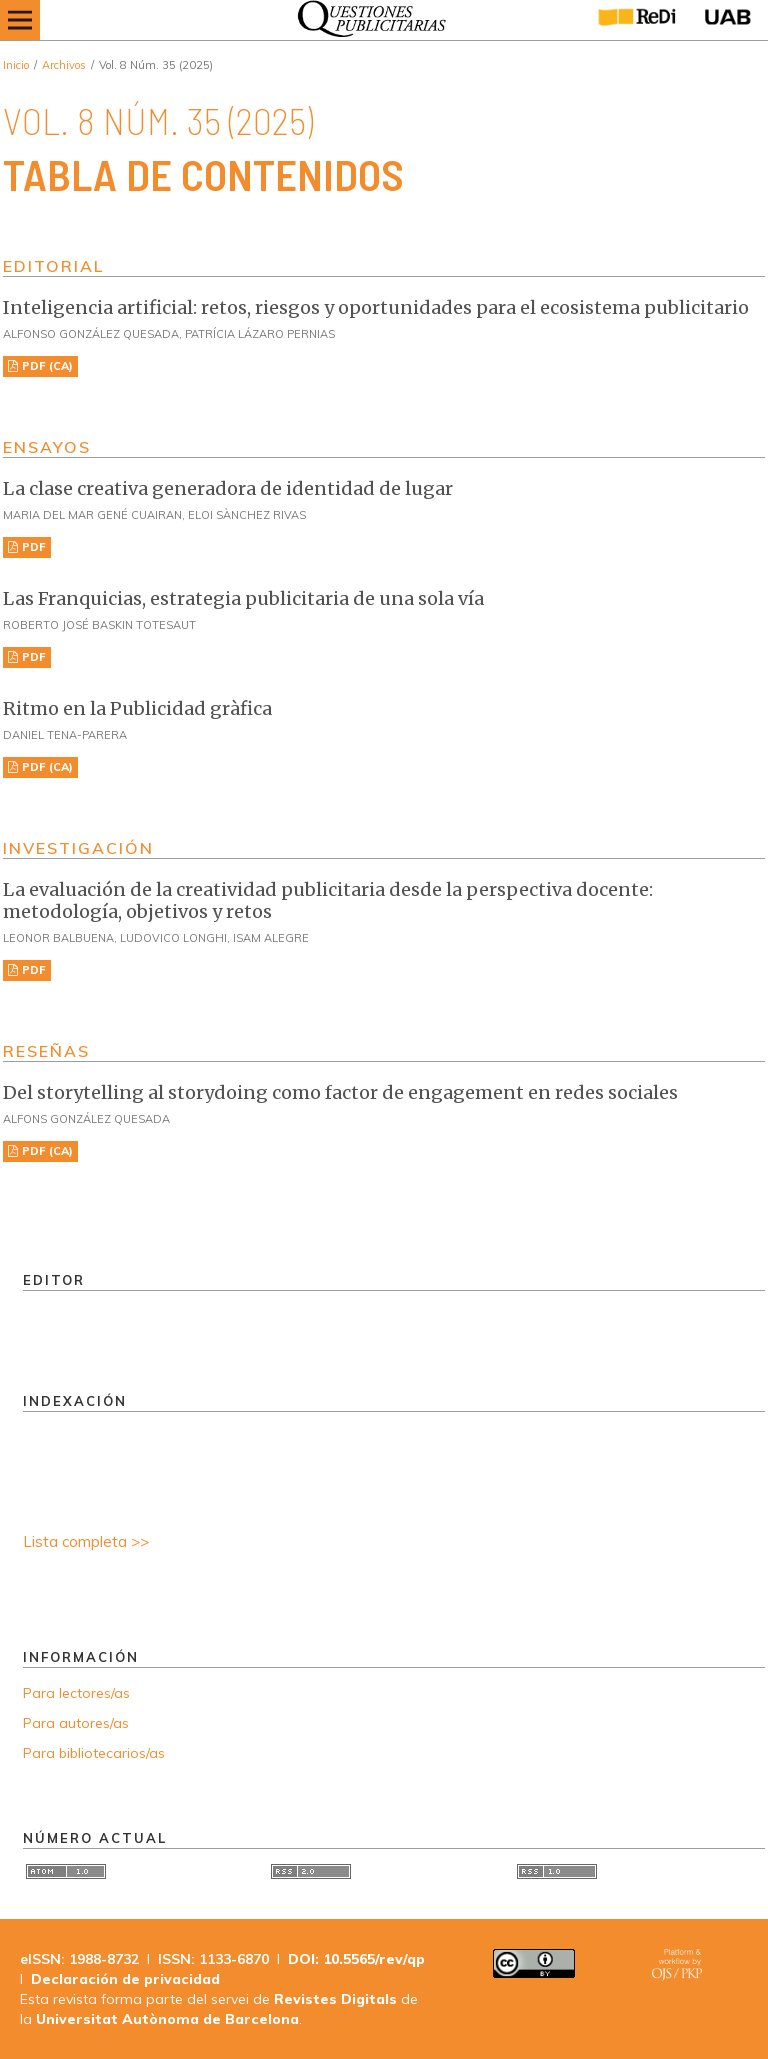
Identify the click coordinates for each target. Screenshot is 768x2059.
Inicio (16, 65)
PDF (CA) (46, 366)
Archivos (64, 65)
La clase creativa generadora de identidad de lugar (228, 488)
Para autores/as (76, 1723)
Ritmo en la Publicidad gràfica (137, 708)
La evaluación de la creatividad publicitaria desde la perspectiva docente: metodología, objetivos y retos (328, 900)
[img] (366, 20)
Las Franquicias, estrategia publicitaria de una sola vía (243, 598)
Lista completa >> (86, 1541)
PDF (32, 547)
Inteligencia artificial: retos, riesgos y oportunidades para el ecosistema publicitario (376, 307)
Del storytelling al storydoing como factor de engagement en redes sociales (340, 1092)
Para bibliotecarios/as (94, 1753)
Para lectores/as (76, 1693)
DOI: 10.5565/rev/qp (356, 1959)
